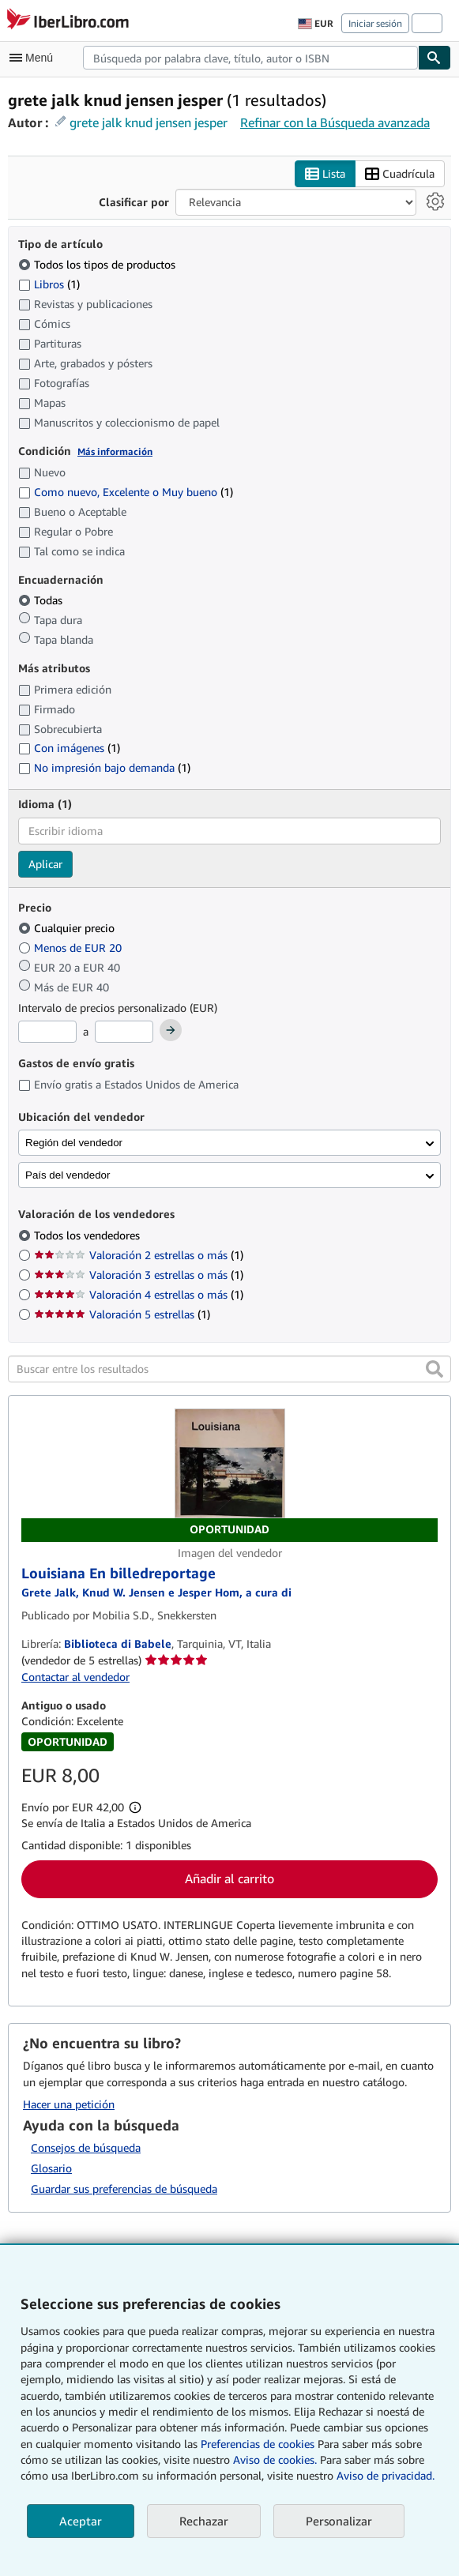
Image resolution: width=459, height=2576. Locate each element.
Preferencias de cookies (257, 2443)
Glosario (51, 2168)
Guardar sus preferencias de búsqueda (124, 2188)
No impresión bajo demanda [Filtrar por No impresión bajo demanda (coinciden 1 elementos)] (104, 767)
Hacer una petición (69, 2104)
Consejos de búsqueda (86, 2147)
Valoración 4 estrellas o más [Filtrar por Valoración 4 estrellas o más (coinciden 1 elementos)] (138, 1294)
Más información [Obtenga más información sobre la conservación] (114, 451)
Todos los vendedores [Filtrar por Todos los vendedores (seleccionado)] (88, 1235)
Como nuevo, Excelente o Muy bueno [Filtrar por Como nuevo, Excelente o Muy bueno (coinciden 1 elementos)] (125, 491)
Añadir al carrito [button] (229, 1878)
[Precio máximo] (124, 1032)
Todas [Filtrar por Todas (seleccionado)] (42, 600)
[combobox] (250, 58)
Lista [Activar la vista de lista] (325, 174)
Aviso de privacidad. (386, 2475)
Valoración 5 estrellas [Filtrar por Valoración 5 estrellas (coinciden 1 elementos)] (122, 1314)
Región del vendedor (73, 1143)
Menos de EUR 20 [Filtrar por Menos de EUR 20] (71, 947)
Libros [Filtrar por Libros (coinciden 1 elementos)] (49, 283)
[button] (434, 1369)
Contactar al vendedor (75, 1676)
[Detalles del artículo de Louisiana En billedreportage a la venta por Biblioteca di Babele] (229, 1475)
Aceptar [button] (80, 2521)
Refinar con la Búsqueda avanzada (335, 122)
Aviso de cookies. (275, 2459)
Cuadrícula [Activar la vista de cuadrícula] (400, 174)
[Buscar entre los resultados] (229, 1369)
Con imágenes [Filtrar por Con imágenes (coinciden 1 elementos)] (69, 747)
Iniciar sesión (375, 23)
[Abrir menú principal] (35, 58)
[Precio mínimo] (47, 1032)
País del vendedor (67, 1175)
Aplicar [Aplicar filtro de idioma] (45, 864)
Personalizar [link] (339, 2521)
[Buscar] (434, 58)
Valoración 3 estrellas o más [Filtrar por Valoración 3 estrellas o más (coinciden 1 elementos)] (138, 1274)
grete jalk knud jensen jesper (149, 122)
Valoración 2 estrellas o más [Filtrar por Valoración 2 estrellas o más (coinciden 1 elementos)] (138, 1255)
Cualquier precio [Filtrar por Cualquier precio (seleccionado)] (68, 928)
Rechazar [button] (203, 2521)
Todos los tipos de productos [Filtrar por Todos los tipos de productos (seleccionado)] (98, 264)
